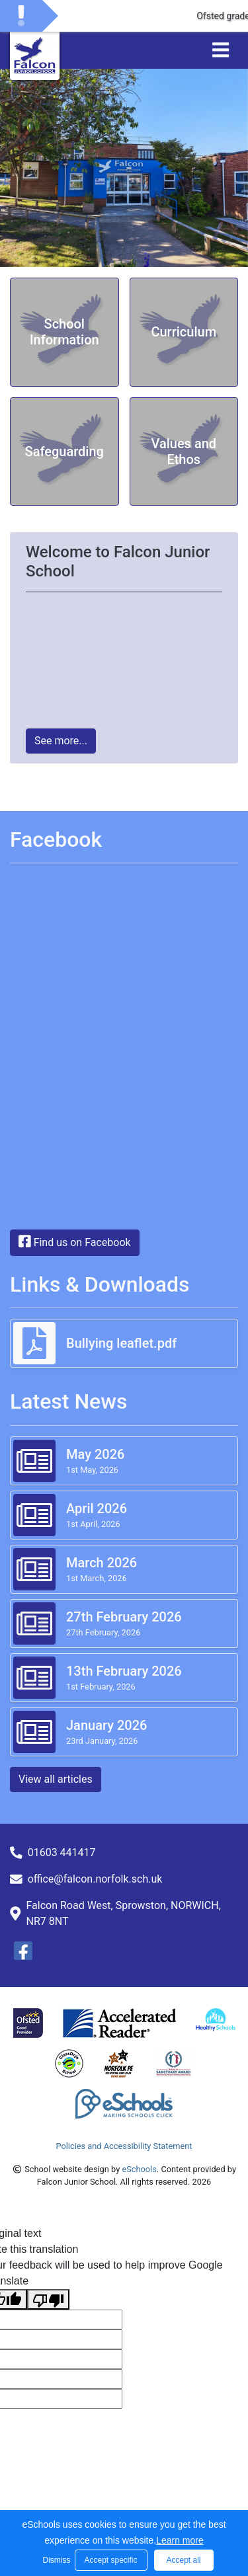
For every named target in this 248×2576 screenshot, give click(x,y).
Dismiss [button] (55, 2560)
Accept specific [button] (110, 2560)
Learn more (180, 2540)
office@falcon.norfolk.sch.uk (95, 1879)
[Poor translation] (48, 2299)
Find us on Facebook (75, 1241)
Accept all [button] (183, 2560)
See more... (60, 740)
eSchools (139, 2169)
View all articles (56, 1779)
